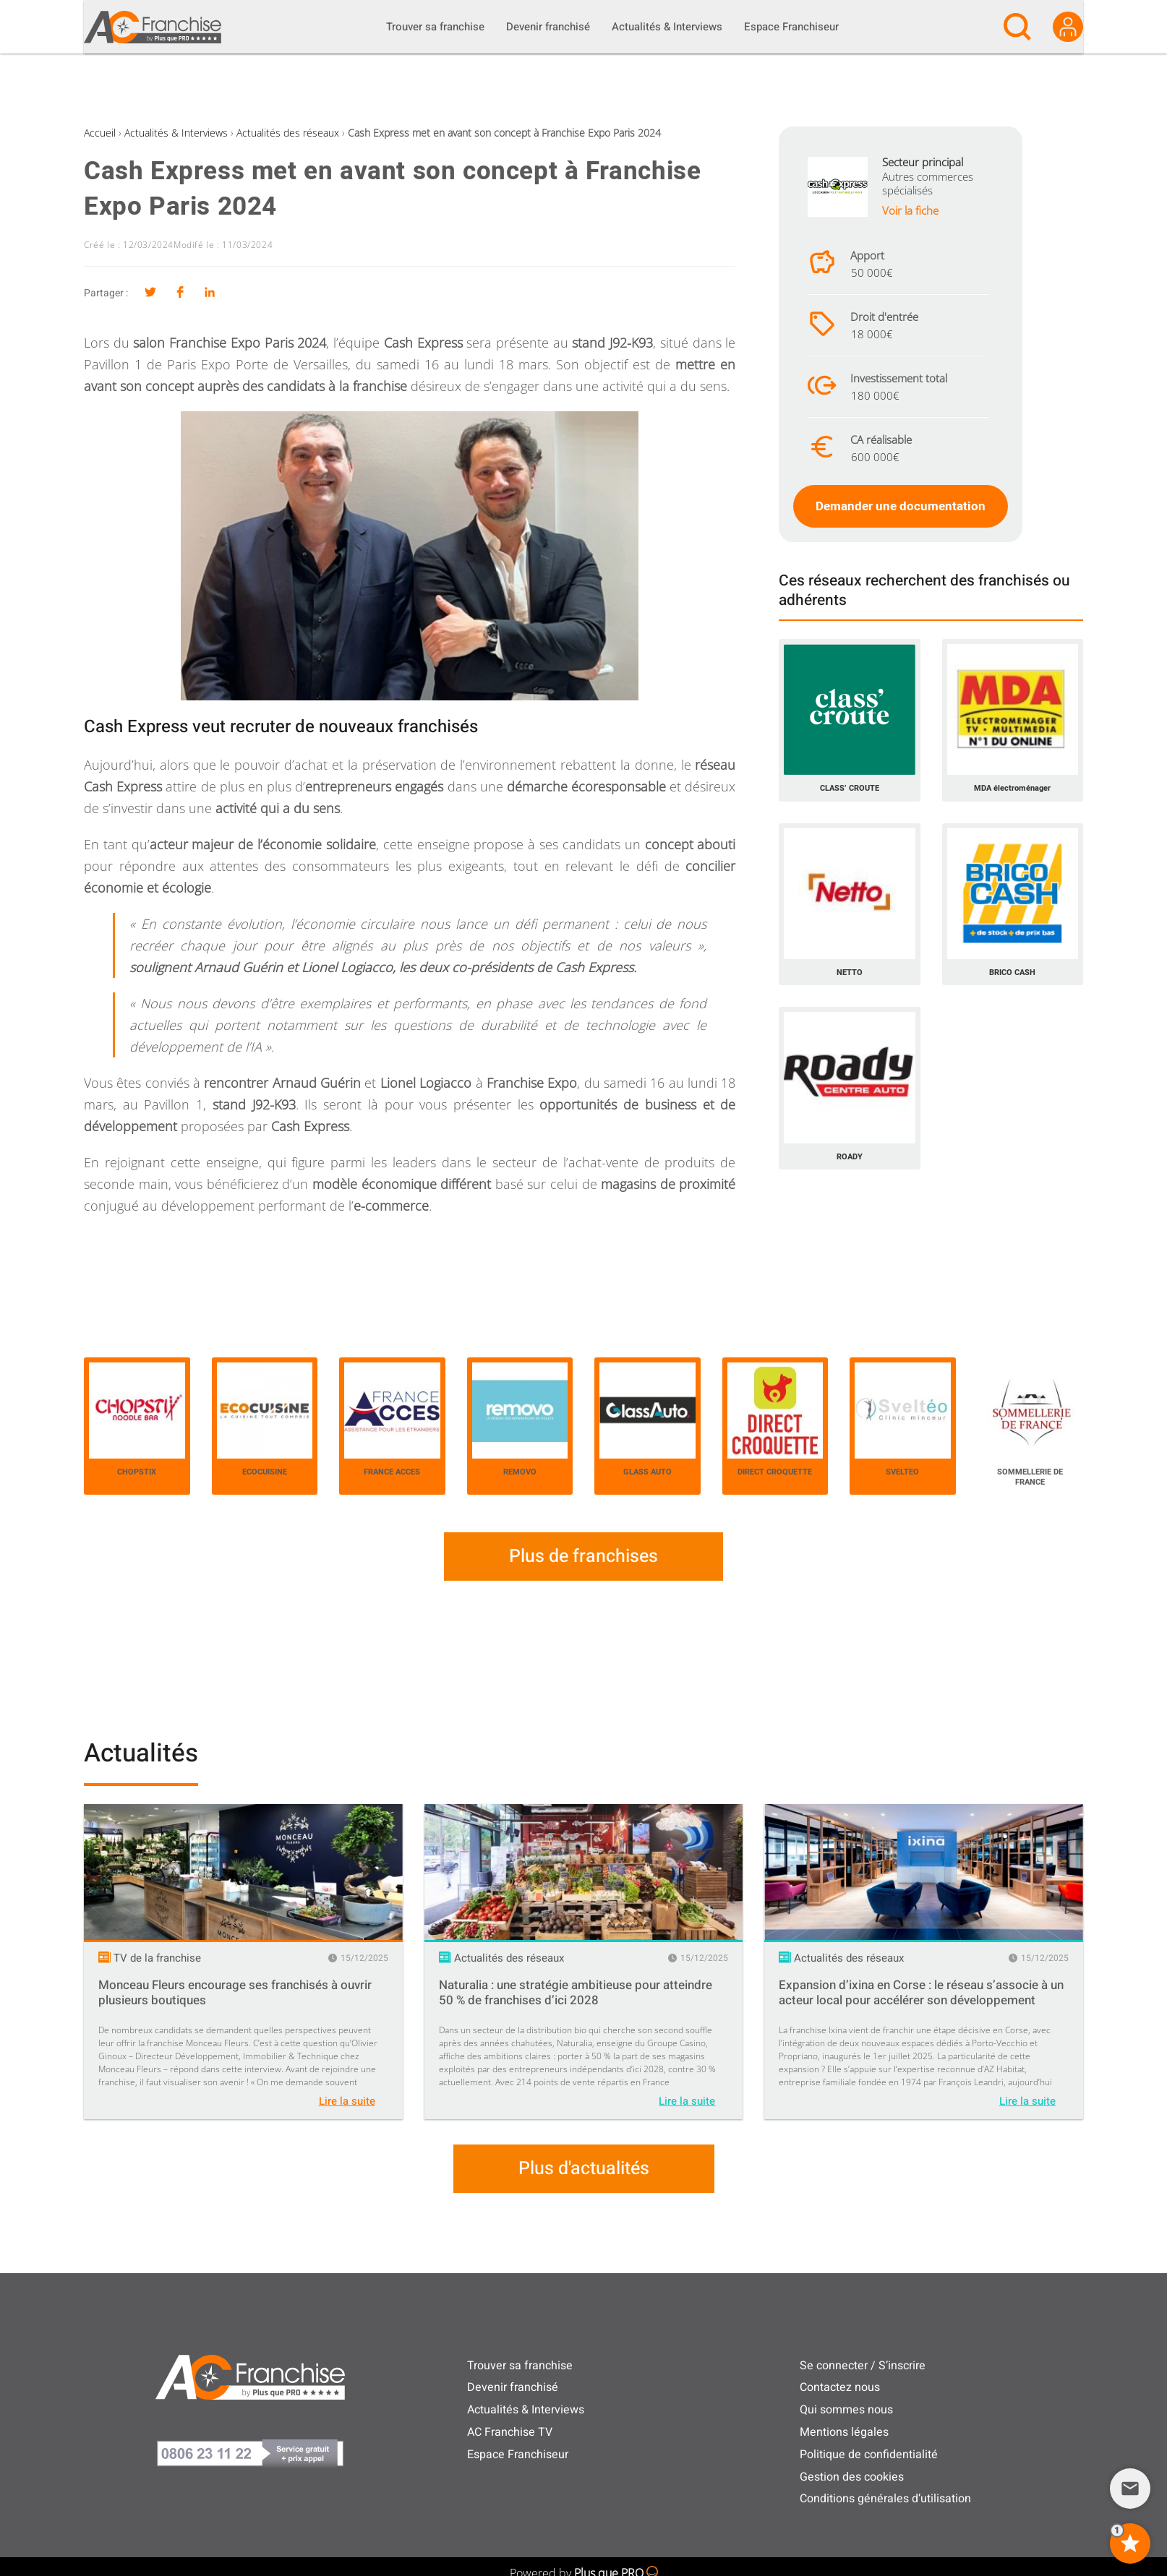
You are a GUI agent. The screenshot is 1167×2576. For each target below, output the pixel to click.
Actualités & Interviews (176, 132)
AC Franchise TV (509, 2432)
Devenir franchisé (512, 2387)
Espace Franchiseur (517, 2454)
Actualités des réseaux (287, 132)
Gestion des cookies (852, 2477)
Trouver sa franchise (520, 2365)
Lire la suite (347, 2101)
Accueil (100, 132)
